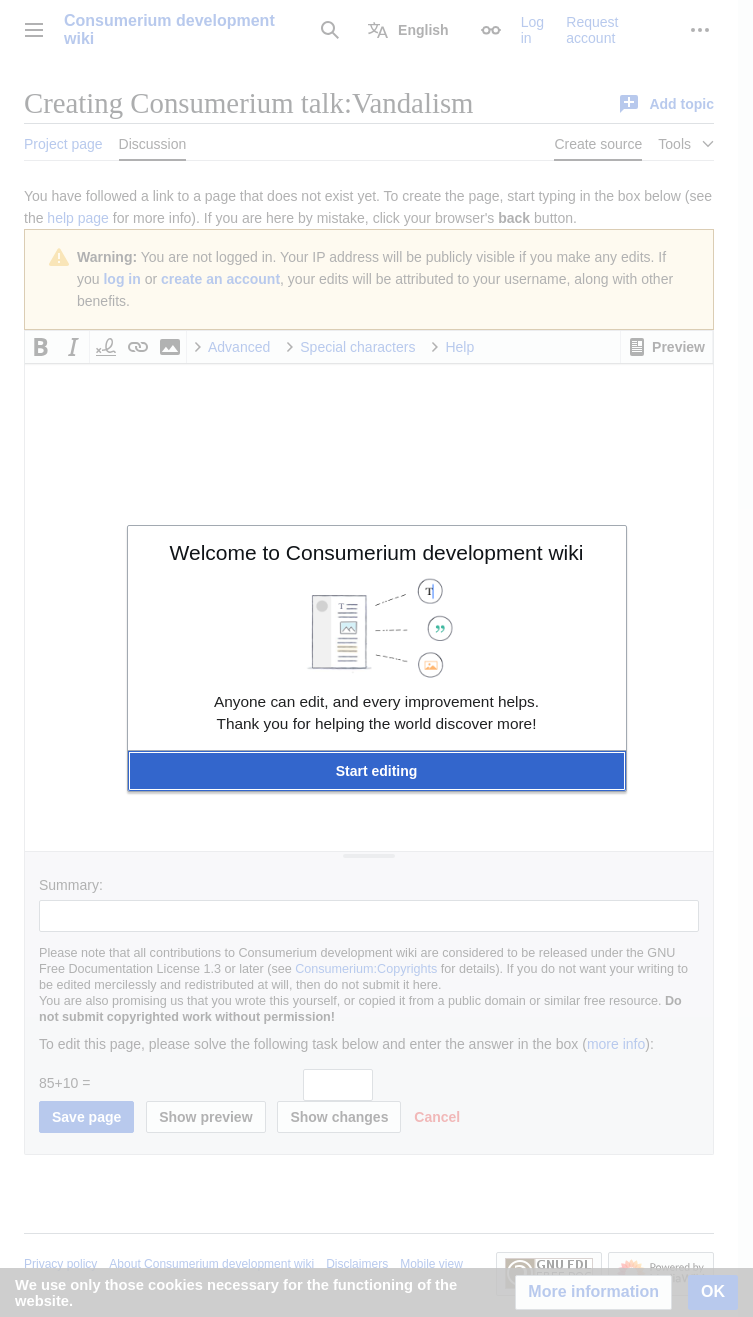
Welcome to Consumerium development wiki (377, 552)
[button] (377, 771)
